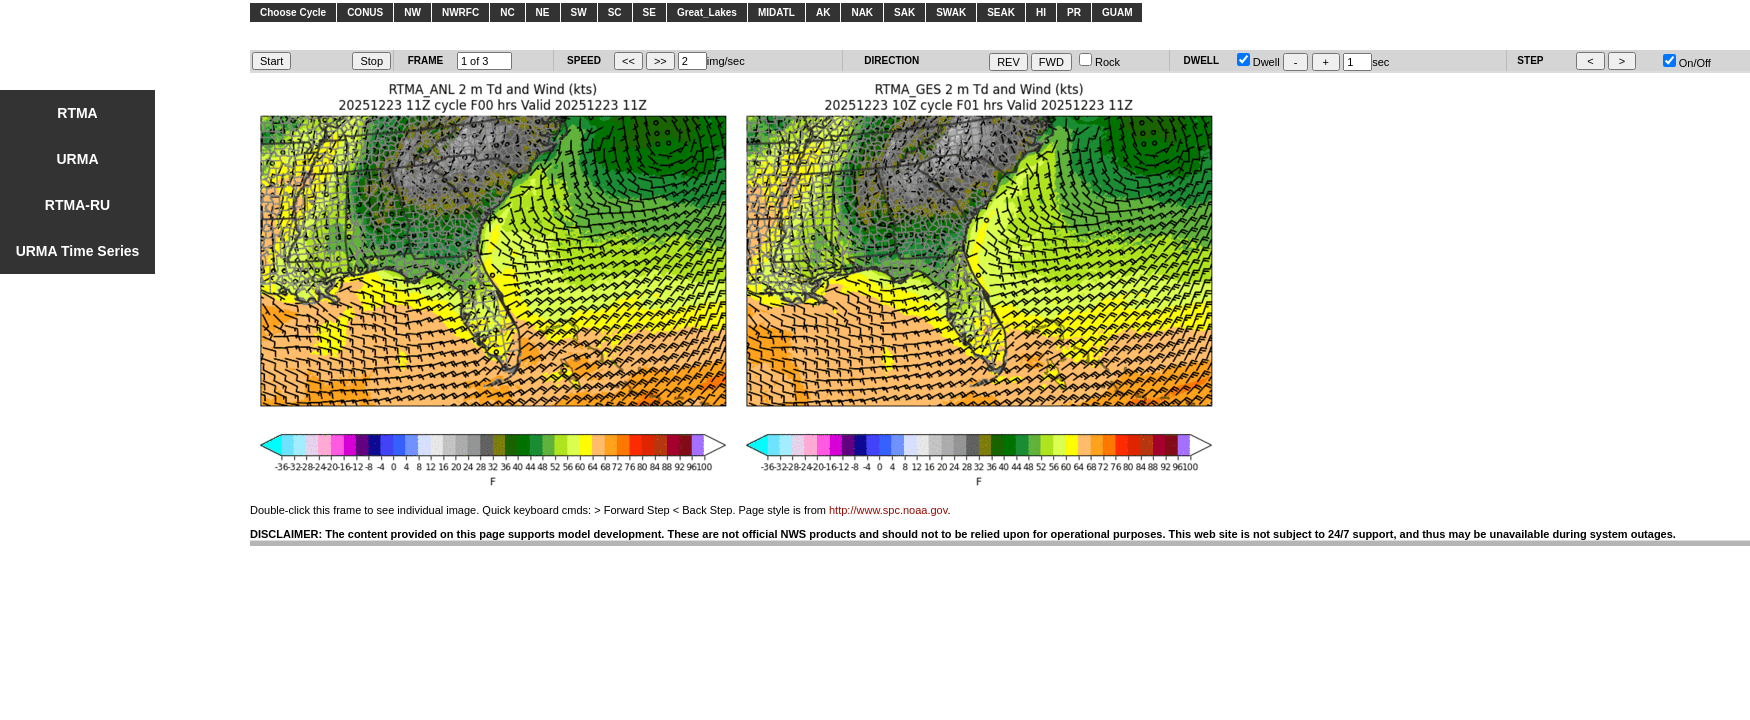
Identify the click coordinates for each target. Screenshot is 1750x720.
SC (615, 12)
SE (649, 12)
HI (1041, 12)
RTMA (77, 113)
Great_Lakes (707, 12)
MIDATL (776, 12)
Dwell (1258, 62)
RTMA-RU (77, 205)
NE (543, 12)
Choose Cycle (293, 12)
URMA (78, 159)
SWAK (951, 12)
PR (1074, 12)
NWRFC (460, 12)
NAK (862, 12)
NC (507, 12)
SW (579, 12)
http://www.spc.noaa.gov (888, 510)
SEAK (1001, 12)
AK (823, 12)
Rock (1099, 62)
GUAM (1117, 12)
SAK (904, 12)
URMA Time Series (78, 251)
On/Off (1687, 63)
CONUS (365, 12)
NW (412, 12)
